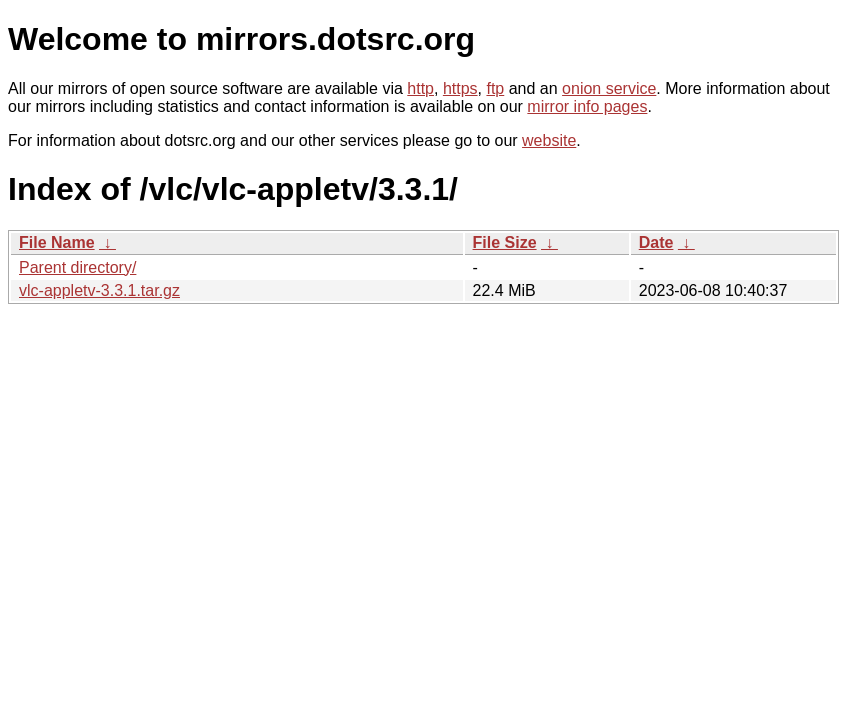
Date (656, 242)
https (460, 88)
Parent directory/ (77, 267)
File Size (505, 242)
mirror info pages (587, 106)
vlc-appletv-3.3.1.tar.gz (99, 290)
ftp (495, 88)
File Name (57, 242)
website (549, 140)
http (420, 88)
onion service (609, 88)
